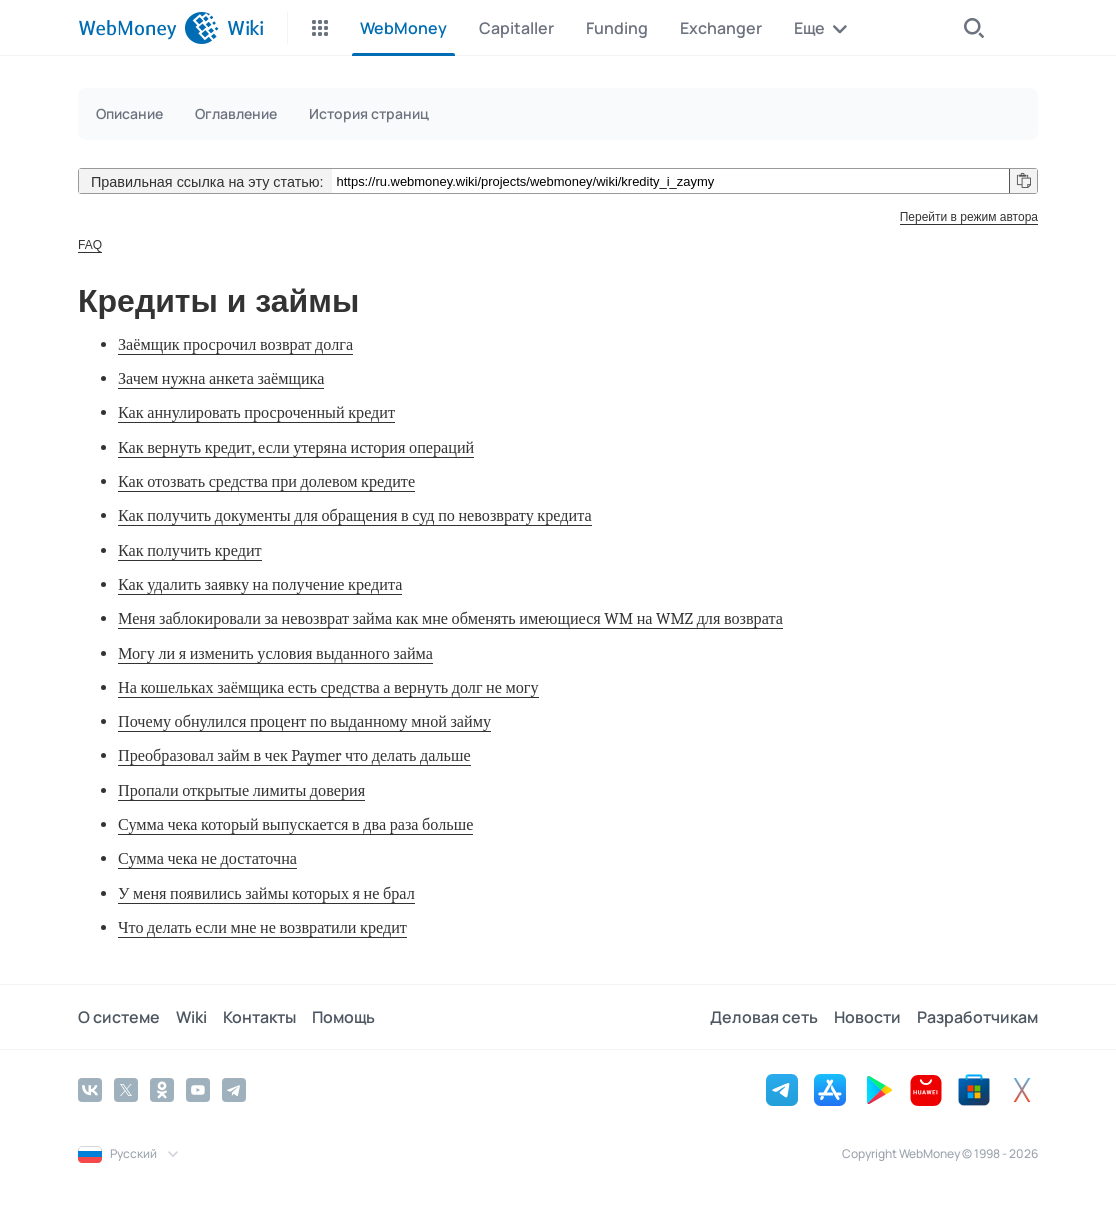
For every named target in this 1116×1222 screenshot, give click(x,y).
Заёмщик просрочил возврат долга (235, 344)
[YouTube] (198, 1090)
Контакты (259, 1017)
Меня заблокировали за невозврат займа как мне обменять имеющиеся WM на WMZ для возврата (450, 618)
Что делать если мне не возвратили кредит (262, 927)
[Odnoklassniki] (162, 1090)
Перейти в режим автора (969, 217)
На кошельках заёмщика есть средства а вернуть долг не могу (328, 687)
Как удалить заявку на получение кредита (260, 584)
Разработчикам (977, 1017)
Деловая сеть (764, 1017)
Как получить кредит (190, 550)
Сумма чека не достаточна (207, 858)
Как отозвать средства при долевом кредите (266, 481)
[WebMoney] (148, 28)
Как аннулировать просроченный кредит (256, 412)
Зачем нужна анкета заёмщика (221, 378)
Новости (867, 1017)
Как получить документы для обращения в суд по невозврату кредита (355, 515)
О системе (119, 1017)
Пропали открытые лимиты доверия (241, 790)
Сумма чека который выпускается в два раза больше (295, 824)
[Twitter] (126, 1090)
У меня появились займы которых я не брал (266, 893)
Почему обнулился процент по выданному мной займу (304, 721)
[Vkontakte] (90, 1090)
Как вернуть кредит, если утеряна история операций (296, 447)
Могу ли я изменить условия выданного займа (275, 653)
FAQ (90, 245)
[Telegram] (234, 1090)
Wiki (191, 1017)
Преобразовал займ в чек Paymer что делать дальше (294, 755)
